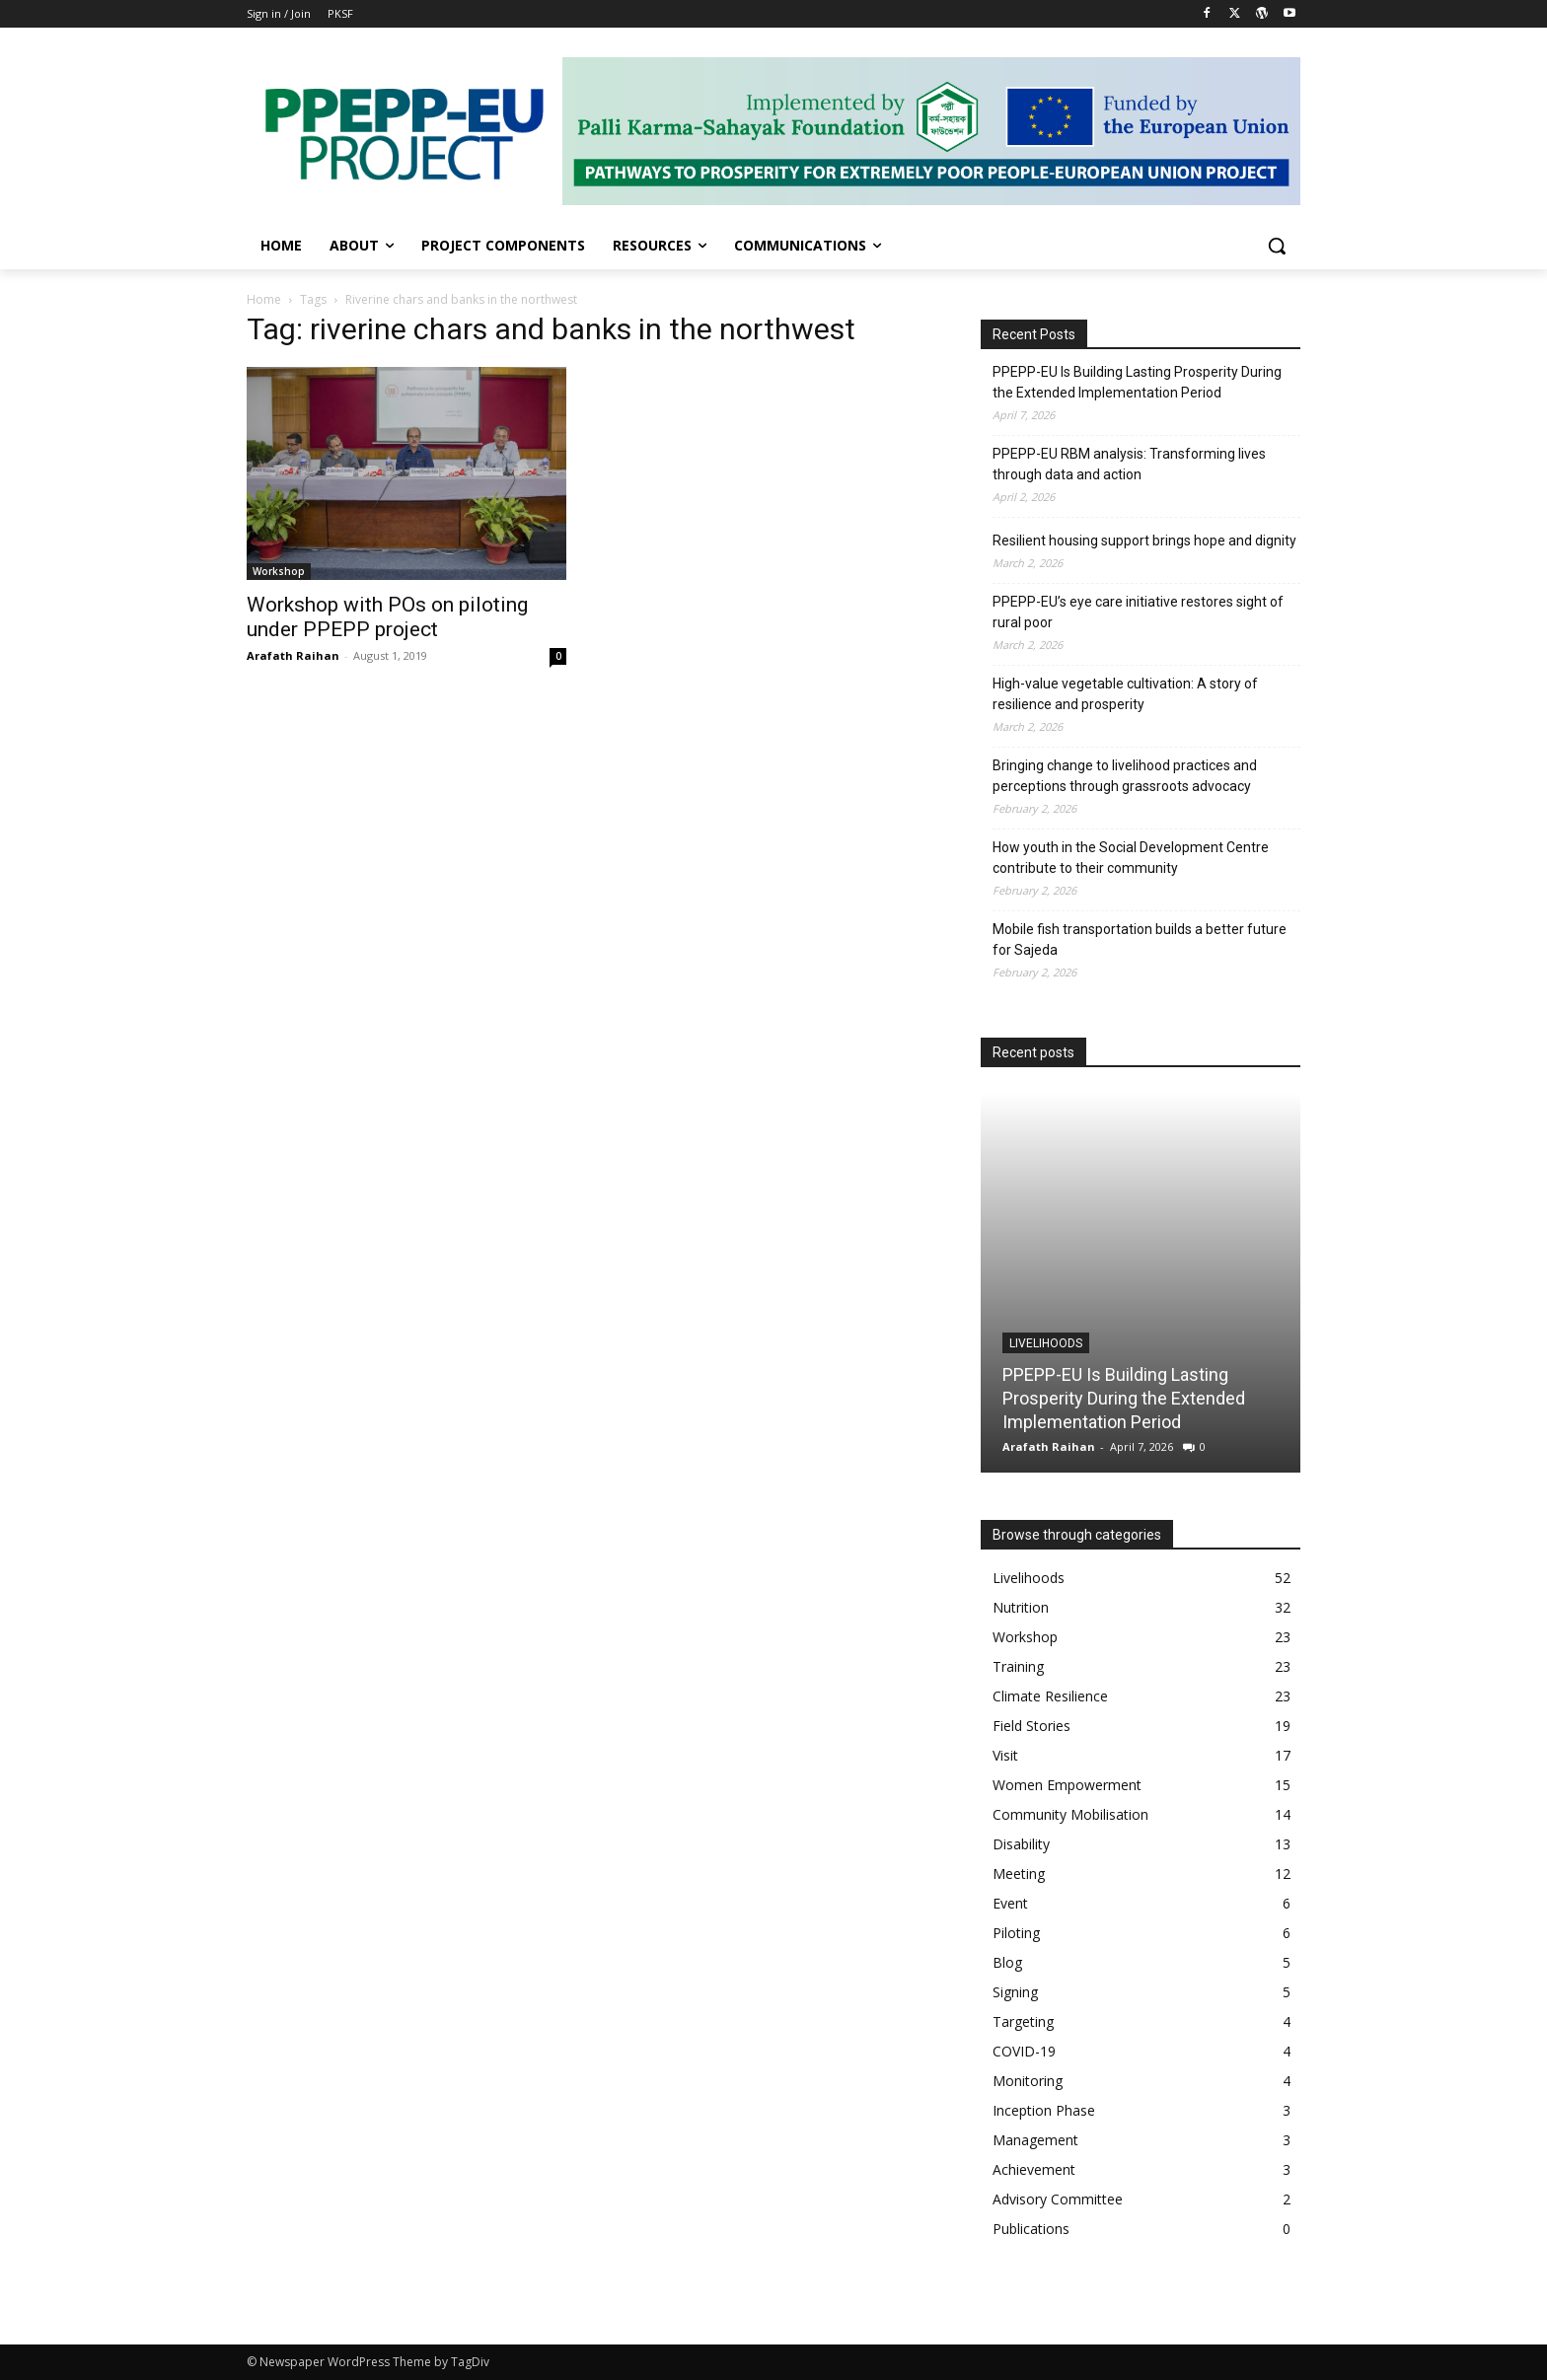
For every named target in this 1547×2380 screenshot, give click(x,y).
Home (264, 299)
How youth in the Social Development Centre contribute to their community (1131, 857)
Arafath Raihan (293, 655)
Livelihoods (1045, 1343)
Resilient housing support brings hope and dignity (1144, 540)
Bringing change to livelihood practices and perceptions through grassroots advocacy (1125, 775)
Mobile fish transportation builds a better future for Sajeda (1140, 939)
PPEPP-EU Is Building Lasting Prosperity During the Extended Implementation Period (1137, 382)
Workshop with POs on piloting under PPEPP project (387, 617)
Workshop (279, 571)
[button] (1276, 245)
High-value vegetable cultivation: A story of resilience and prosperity (1125, 694)
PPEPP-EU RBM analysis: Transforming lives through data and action (1129, 464)
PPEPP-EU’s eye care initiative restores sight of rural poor (1138, 612)
